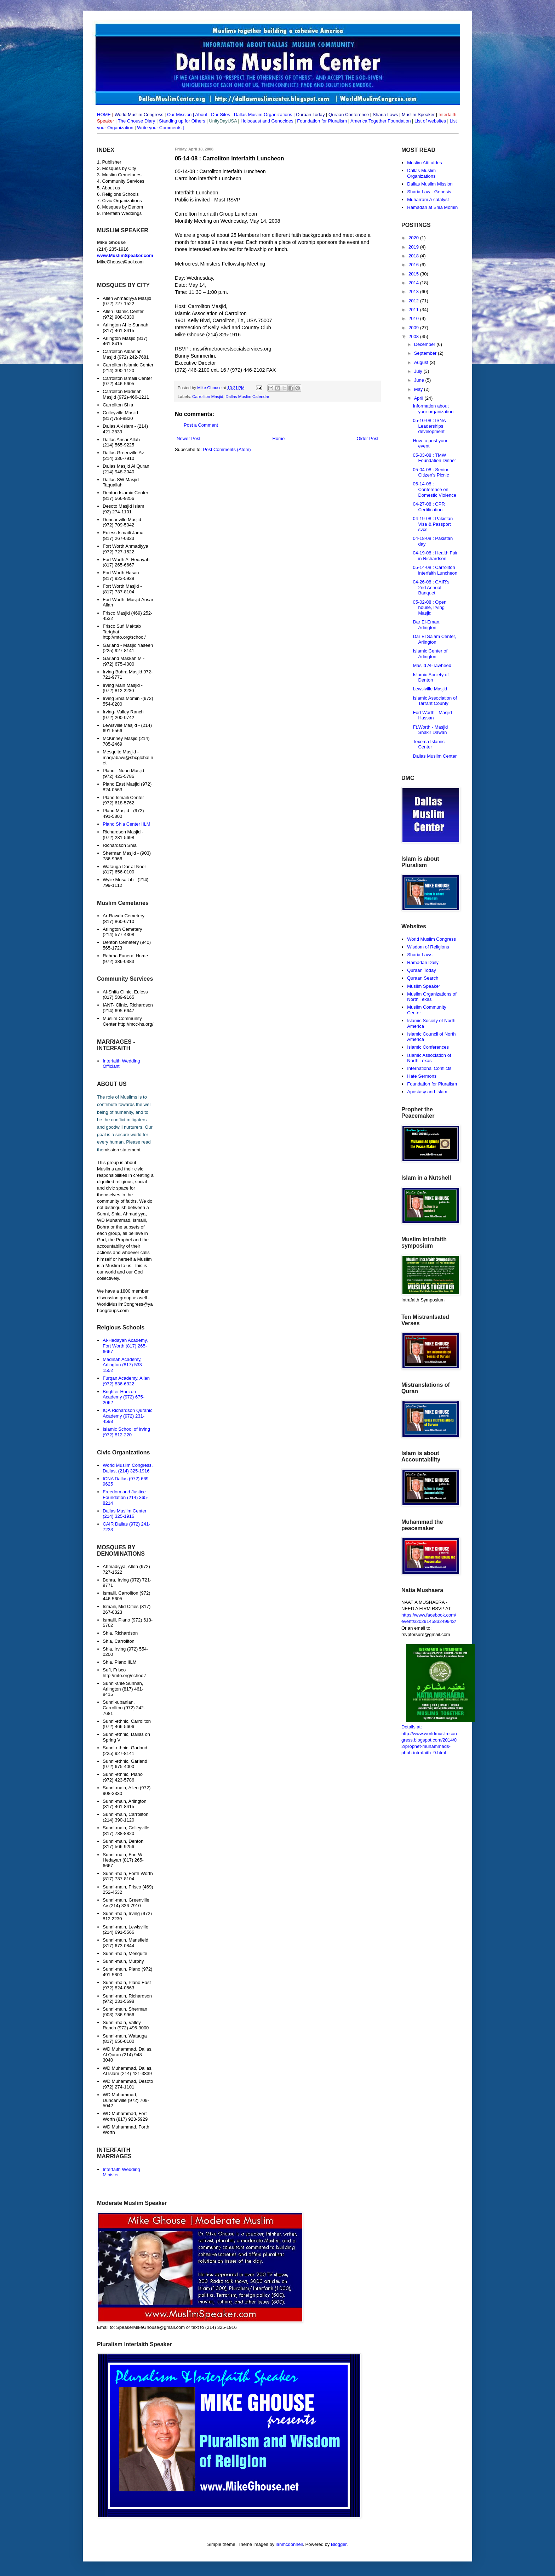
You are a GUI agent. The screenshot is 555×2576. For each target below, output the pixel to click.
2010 (414, 318)
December (425, 344)
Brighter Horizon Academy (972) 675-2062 (123, 1397)
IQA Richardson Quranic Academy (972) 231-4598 (127, 1416)
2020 (414, 237)
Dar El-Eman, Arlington (426, 624)
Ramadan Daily (423, 962)
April (419, 398)
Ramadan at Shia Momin (432, 207)
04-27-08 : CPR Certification (429, 506)
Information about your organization (433, 408)
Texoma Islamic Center (429, 744)
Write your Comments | (160, 127)
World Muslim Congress (431, 939)
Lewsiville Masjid (430, 688)
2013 (414, 291)
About (201, 114)
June (419, 380)
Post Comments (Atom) (227, 449)
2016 (414, 264)
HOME (104, 114)
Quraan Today (421, 970)
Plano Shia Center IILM (126, 824)
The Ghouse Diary (136, 121)
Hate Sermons (421, 1076)
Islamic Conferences (428, 1047)
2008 (414, 336)
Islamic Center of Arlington (430, 653)
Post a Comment (201, 425)
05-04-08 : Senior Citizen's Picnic (431, 472)
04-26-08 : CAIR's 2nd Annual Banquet (431, 587)
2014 (414, 282)
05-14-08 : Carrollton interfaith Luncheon (435, 570)
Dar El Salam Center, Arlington (434, 639)
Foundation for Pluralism (322, 121)
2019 (414, 247)
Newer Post (188, 438)
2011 (414, 309)
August (422, 362)
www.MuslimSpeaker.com (125, 255)
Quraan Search (422, 978)
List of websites (429, 121)
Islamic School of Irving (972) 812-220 (126, 1431)
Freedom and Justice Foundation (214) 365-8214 (125, 1497)
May (419, 389)
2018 (414, 255)
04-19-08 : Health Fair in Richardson (435, 555)
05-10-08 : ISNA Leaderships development (429, 426)
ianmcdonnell (289, 2544)
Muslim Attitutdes (424, 162)
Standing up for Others (182, 121)
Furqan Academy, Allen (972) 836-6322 (126, 1380)
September (426, 353)
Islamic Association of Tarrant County (435, 700)
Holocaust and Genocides (267, 121)
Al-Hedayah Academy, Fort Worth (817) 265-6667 (125, 1346)
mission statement (122, 1149)
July (419, 371)
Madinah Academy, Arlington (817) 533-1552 (123, 1365)
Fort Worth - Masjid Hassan (432, 715)
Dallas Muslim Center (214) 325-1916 (125, 1513)
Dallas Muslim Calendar (247, 396)
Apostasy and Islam (427, 1091)
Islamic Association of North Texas (429, 1058)
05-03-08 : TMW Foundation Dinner (434, 457)
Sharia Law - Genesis (429, 191)
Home (279, 438)
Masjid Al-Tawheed (432, 665)
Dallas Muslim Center (435, 756)
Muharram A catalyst (428, 199)
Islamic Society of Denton (430, 677)
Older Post (367, 438)
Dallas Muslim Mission (430, 184)
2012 (414, 300)
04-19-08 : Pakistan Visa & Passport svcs (433, 524)
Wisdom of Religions (428, 947)
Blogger (339, 2544)
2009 (414, 327)
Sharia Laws (420, 954)
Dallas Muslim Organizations (263, 114)
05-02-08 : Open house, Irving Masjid (429, 607)
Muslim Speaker (423, 986)
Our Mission (179, 114)
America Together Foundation (380, 121)
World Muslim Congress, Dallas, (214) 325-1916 (128, 1468)
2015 (414, 274)
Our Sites (220, 114)
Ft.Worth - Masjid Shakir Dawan (430, 729)
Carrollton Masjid (207, 396)
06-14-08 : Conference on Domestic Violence (434, 489)
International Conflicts (429, 1068)
